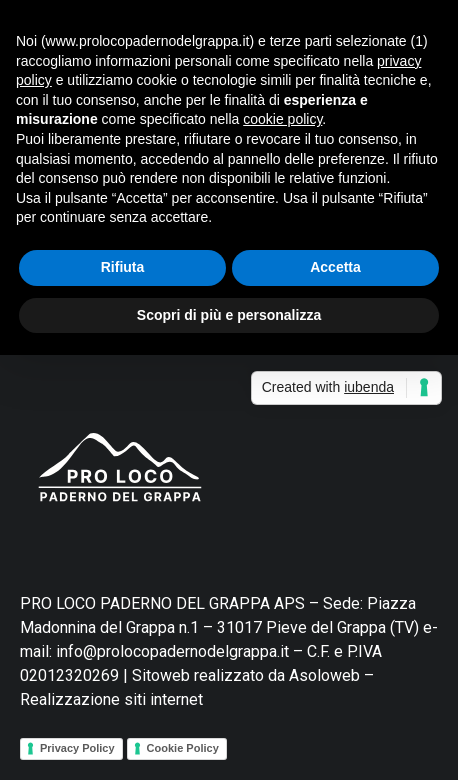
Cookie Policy (183, 748)
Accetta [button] (335, 267)
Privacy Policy (77, 748)
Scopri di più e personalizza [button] (229, 315)
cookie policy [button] (282, 119)
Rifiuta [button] (123, 267)
